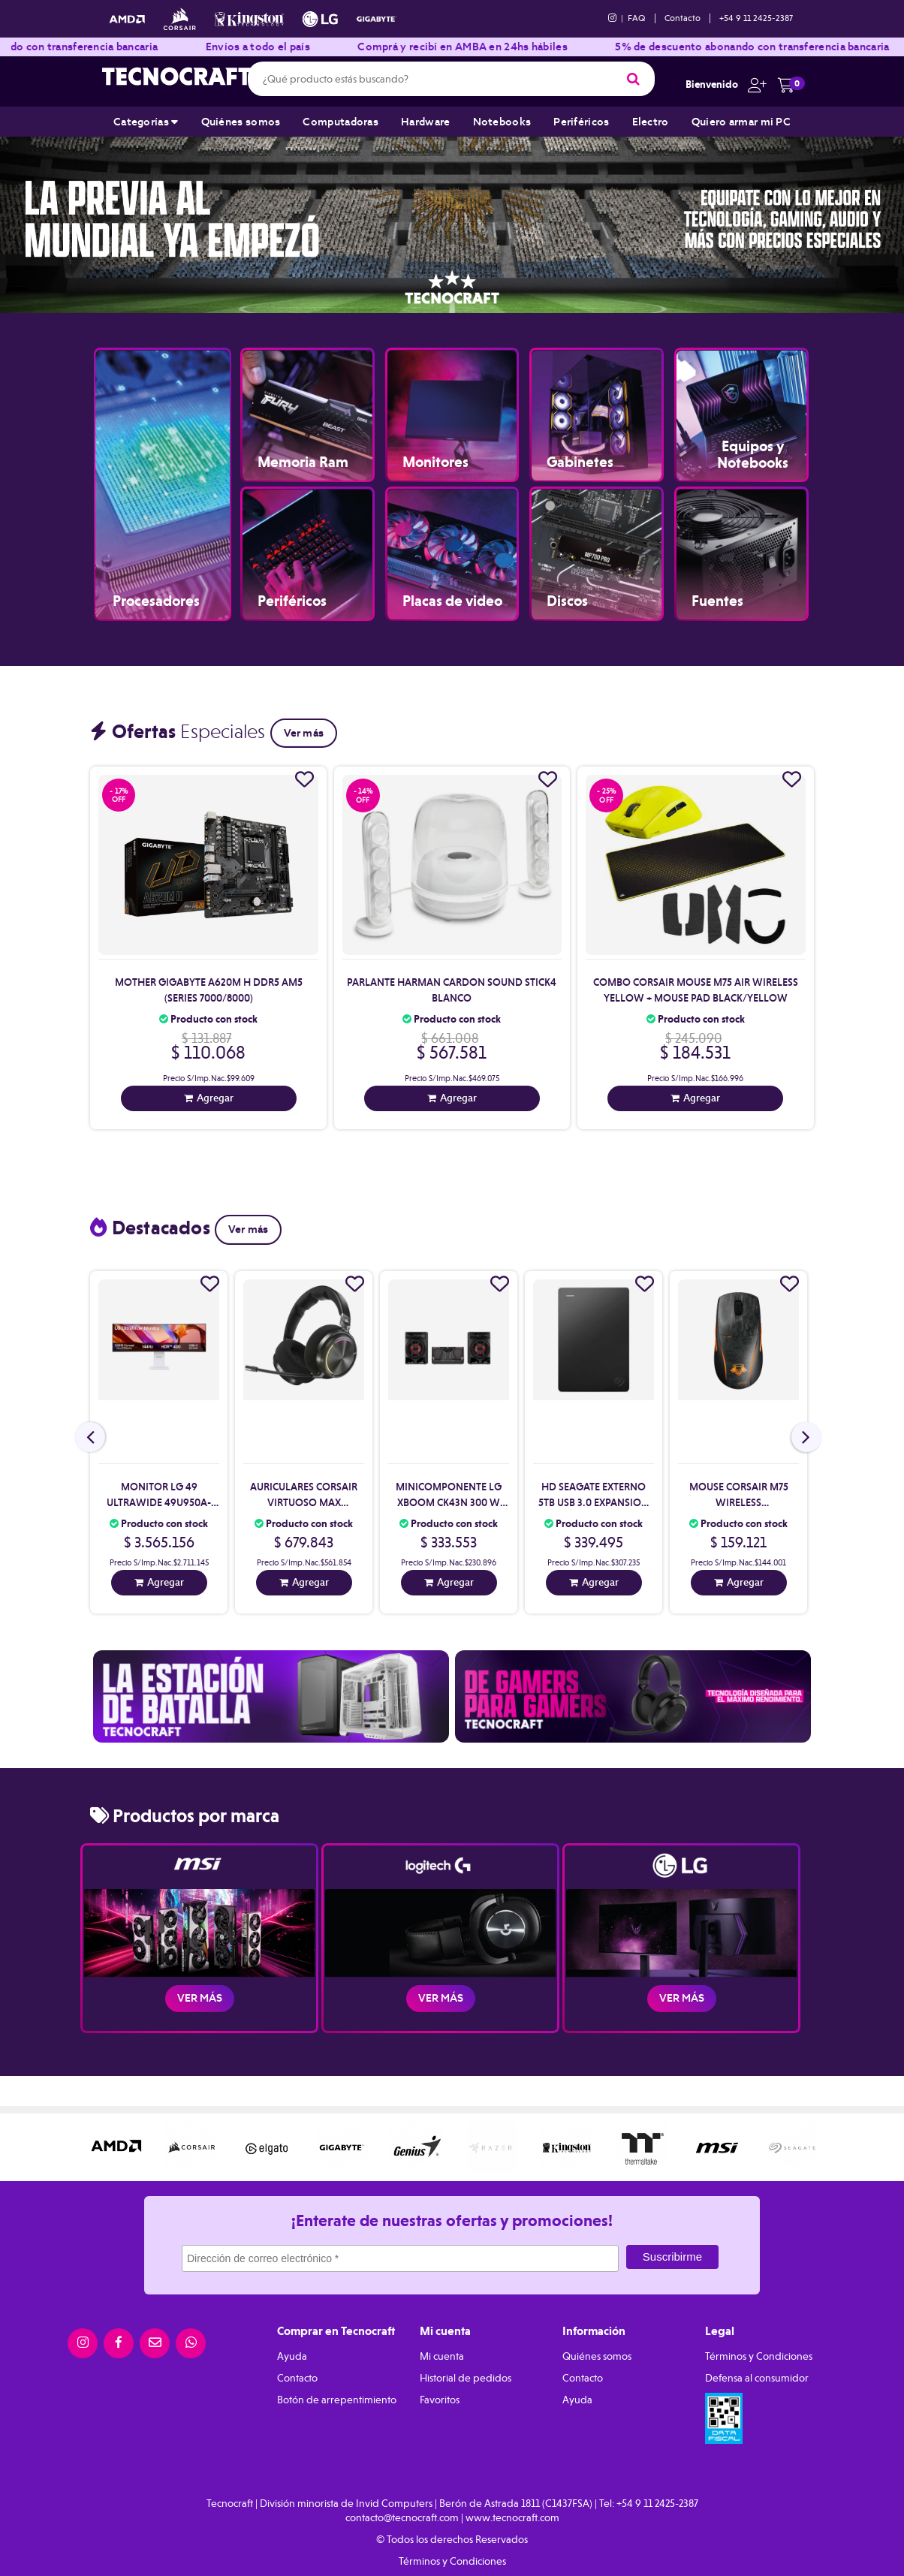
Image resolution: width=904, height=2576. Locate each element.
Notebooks (502, 121)
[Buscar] (633, 79)
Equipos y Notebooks (752, 454)
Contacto (682, 18)
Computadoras (340, 121)
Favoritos (440, 2400)
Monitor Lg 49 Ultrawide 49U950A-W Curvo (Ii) (159, 1502)
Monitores (435, 445)
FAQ (637, 18)
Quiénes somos (241, 121)
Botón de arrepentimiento (336, 2400)
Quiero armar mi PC (741, 121)
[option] (452, 219)
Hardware (425, 121)
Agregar (215, 1098)
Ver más (304, 733)
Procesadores (156, 584)
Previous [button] (30, 219)
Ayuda (292, 2356)
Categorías (146, 121)
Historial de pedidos (465, 2378)
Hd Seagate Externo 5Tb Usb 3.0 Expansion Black (593, 1502)
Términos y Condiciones (758, 2356)
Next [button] (874, 219)
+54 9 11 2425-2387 (756, 18)
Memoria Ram (303, 445)
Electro (650, 121)
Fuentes (717, 584)
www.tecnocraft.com (512, 2517)
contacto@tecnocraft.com (402, 2517)
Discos (567, 584)
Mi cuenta (442, 2356)
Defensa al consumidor (757, 2378)
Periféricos (581, 121)
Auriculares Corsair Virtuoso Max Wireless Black (303, 1502)
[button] (753, 84)
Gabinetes (580, 445)
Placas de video (452, 584)
